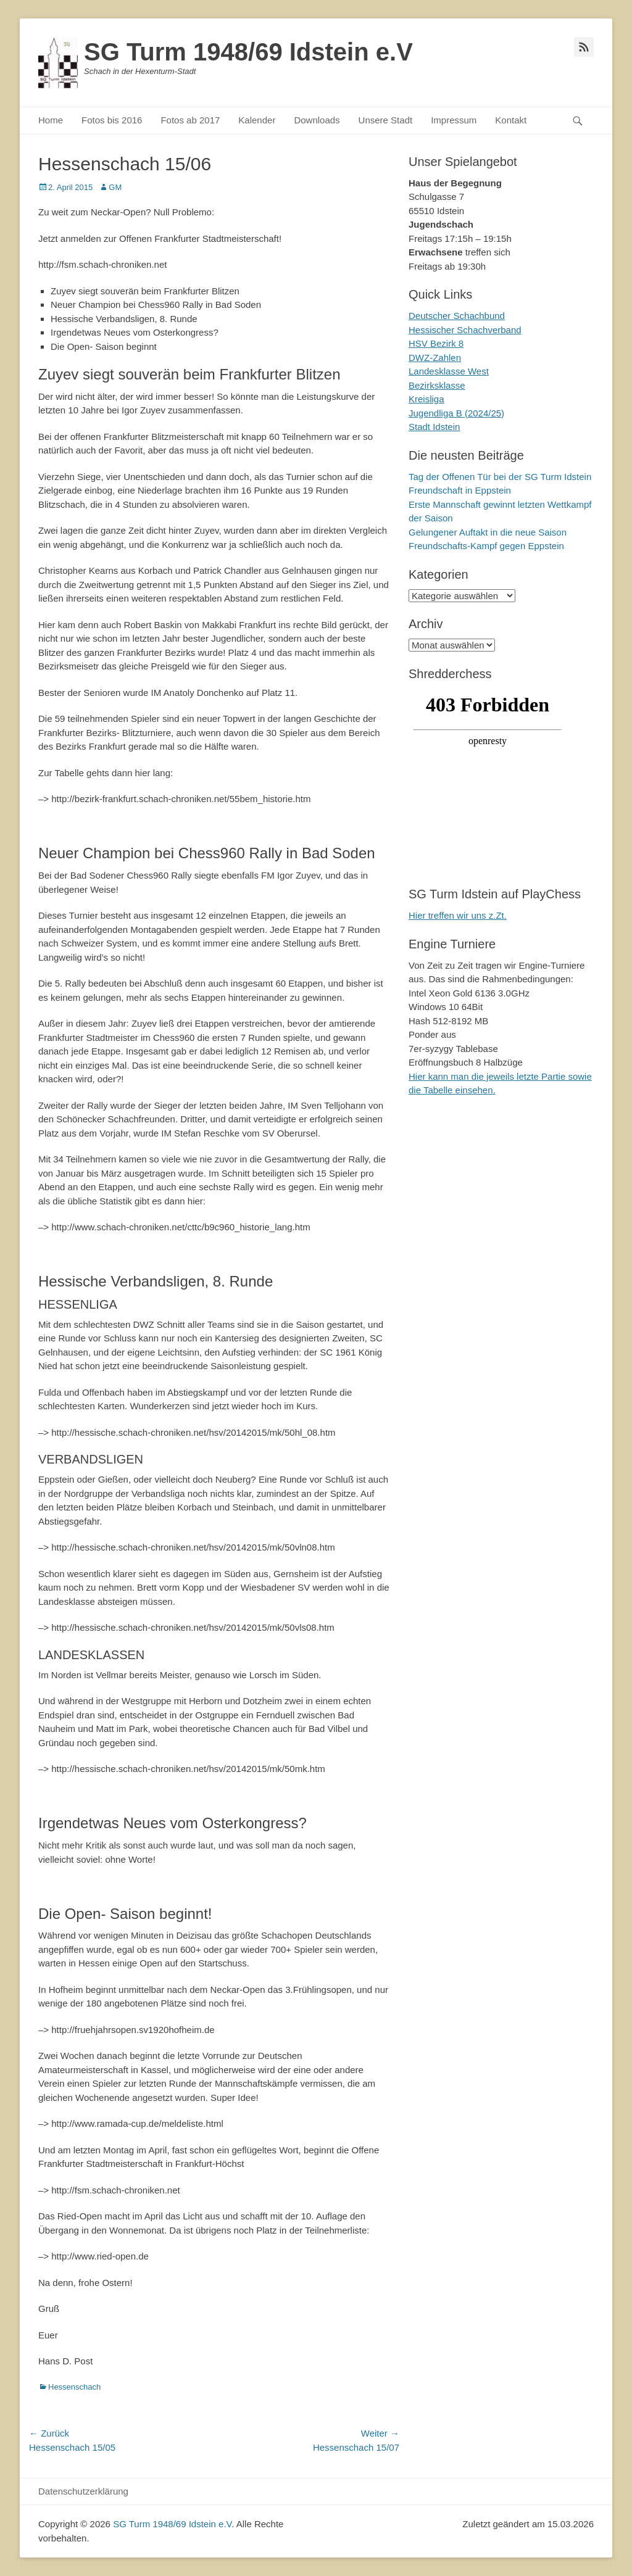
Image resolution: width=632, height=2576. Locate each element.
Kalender (256, 120)
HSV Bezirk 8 (436, 343)
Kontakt (510, 120)
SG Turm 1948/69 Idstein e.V (248, 51)
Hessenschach (74, 2387)
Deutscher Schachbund (457, 315)
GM (115, 187)
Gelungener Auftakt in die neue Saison (488, 532)
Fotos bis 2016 (111, 120)
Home (50, 120)
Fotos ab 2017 (190, 120)
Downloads (316, 120)
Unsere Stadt (386, 120)
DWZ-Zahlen (435, 357)
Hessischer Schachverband (465, 330)
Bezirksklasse (437, 385)
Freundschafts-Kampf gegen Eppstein (486, 545)
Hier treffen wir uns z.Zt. (458, 915)
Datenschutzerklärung (83, 2491)
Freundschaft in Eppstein (460, 490)
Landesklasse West (449, 371)
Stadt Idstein (434, 426)
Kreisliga (426, 399)
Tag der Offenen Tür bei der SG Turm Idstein (500, 476)
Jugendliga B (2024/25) (456, 413)
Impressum (453, 120)
